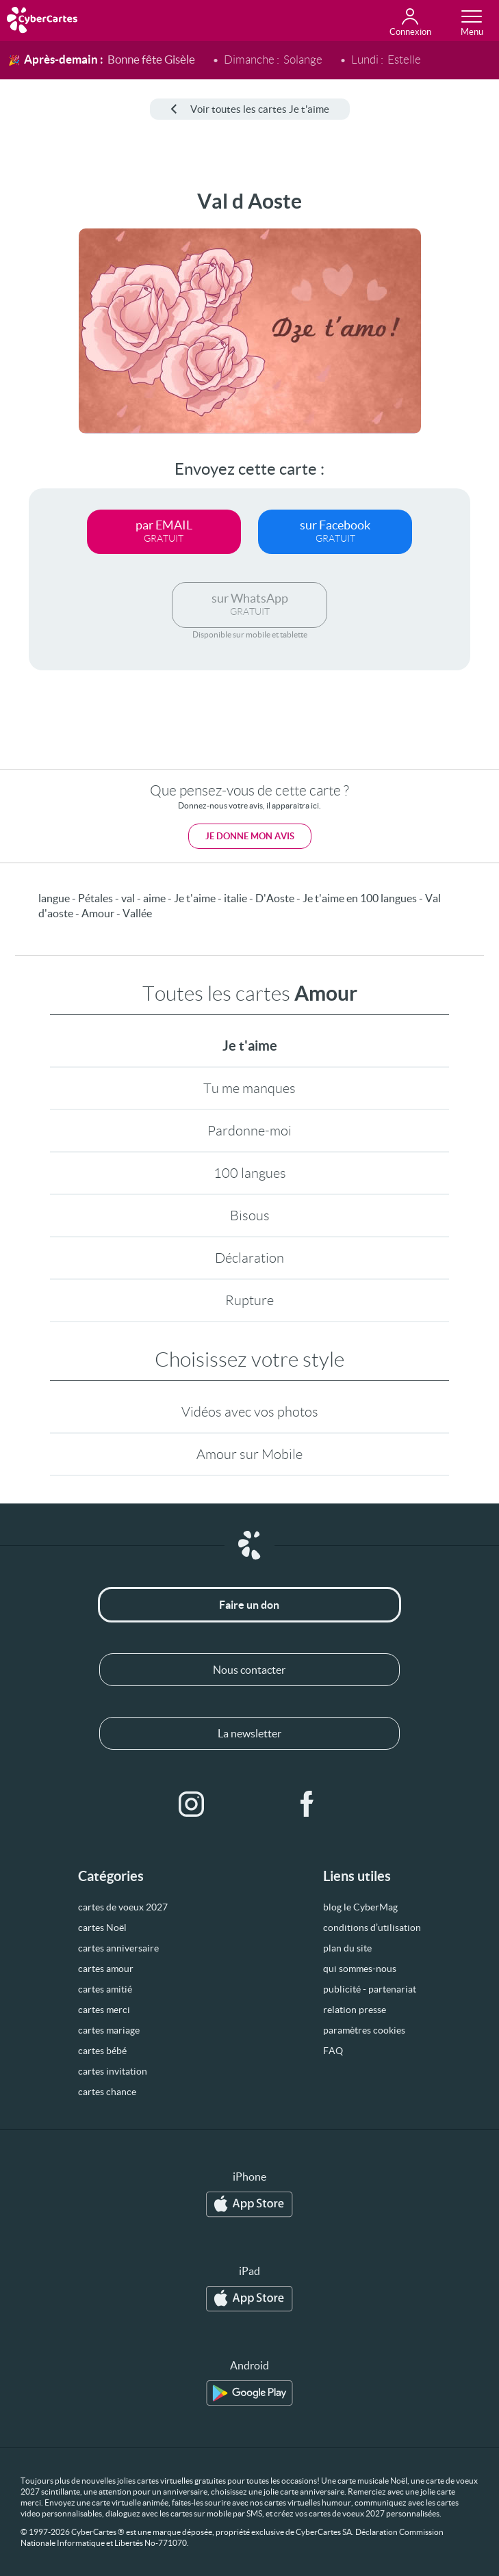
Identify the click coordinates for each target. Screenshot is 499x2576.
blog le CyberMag (360, 1907)
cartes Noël (102, 1927)
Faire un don (249, 1605)
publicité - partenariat (369, 1989)
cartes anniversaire (118, 1948)
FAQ (333, 2050)
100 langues (250, 1173)
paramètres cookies (364, 2030)
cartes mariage (109, 2030)
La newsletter (249, 1733)
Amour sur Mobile (249, 1454)
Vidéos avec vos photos (249, 1411)
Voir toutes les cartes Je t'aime (249, 109)
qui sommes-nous (359, 1968)
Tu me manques (249, 1088)
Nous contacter (249, 1670)
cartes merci (104, 2009)
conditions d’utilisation (372, 1927)
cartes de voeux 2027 (123, 1907)
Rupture (249, 1300)
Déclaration (249, 1257)
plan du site (347, 1948)
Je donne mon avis (249, 836)
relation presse (354, 2009)
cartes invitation (112, 2071)
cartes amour (105, 1968)
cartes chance (107, 2091)
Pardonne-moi (249, 1130)
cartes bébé (102, 2050)
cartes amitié (105, 1989)
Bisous (250, 1215)
